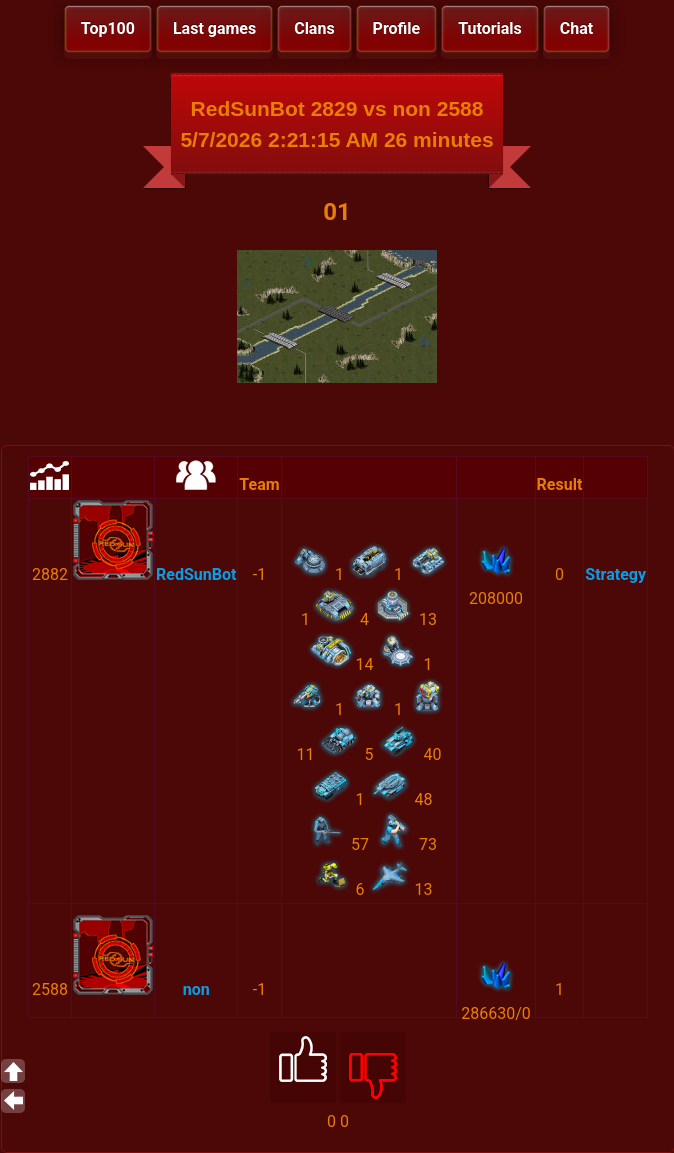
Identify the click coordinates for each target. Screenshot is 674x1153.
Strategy (615, 574)
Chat (576, 28)
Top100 (108, 28)
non (196, 989)
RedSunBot (196, 574)
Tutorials (490, 28)
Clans (314, 28)
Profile (397, 28)
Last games (214, 28)
